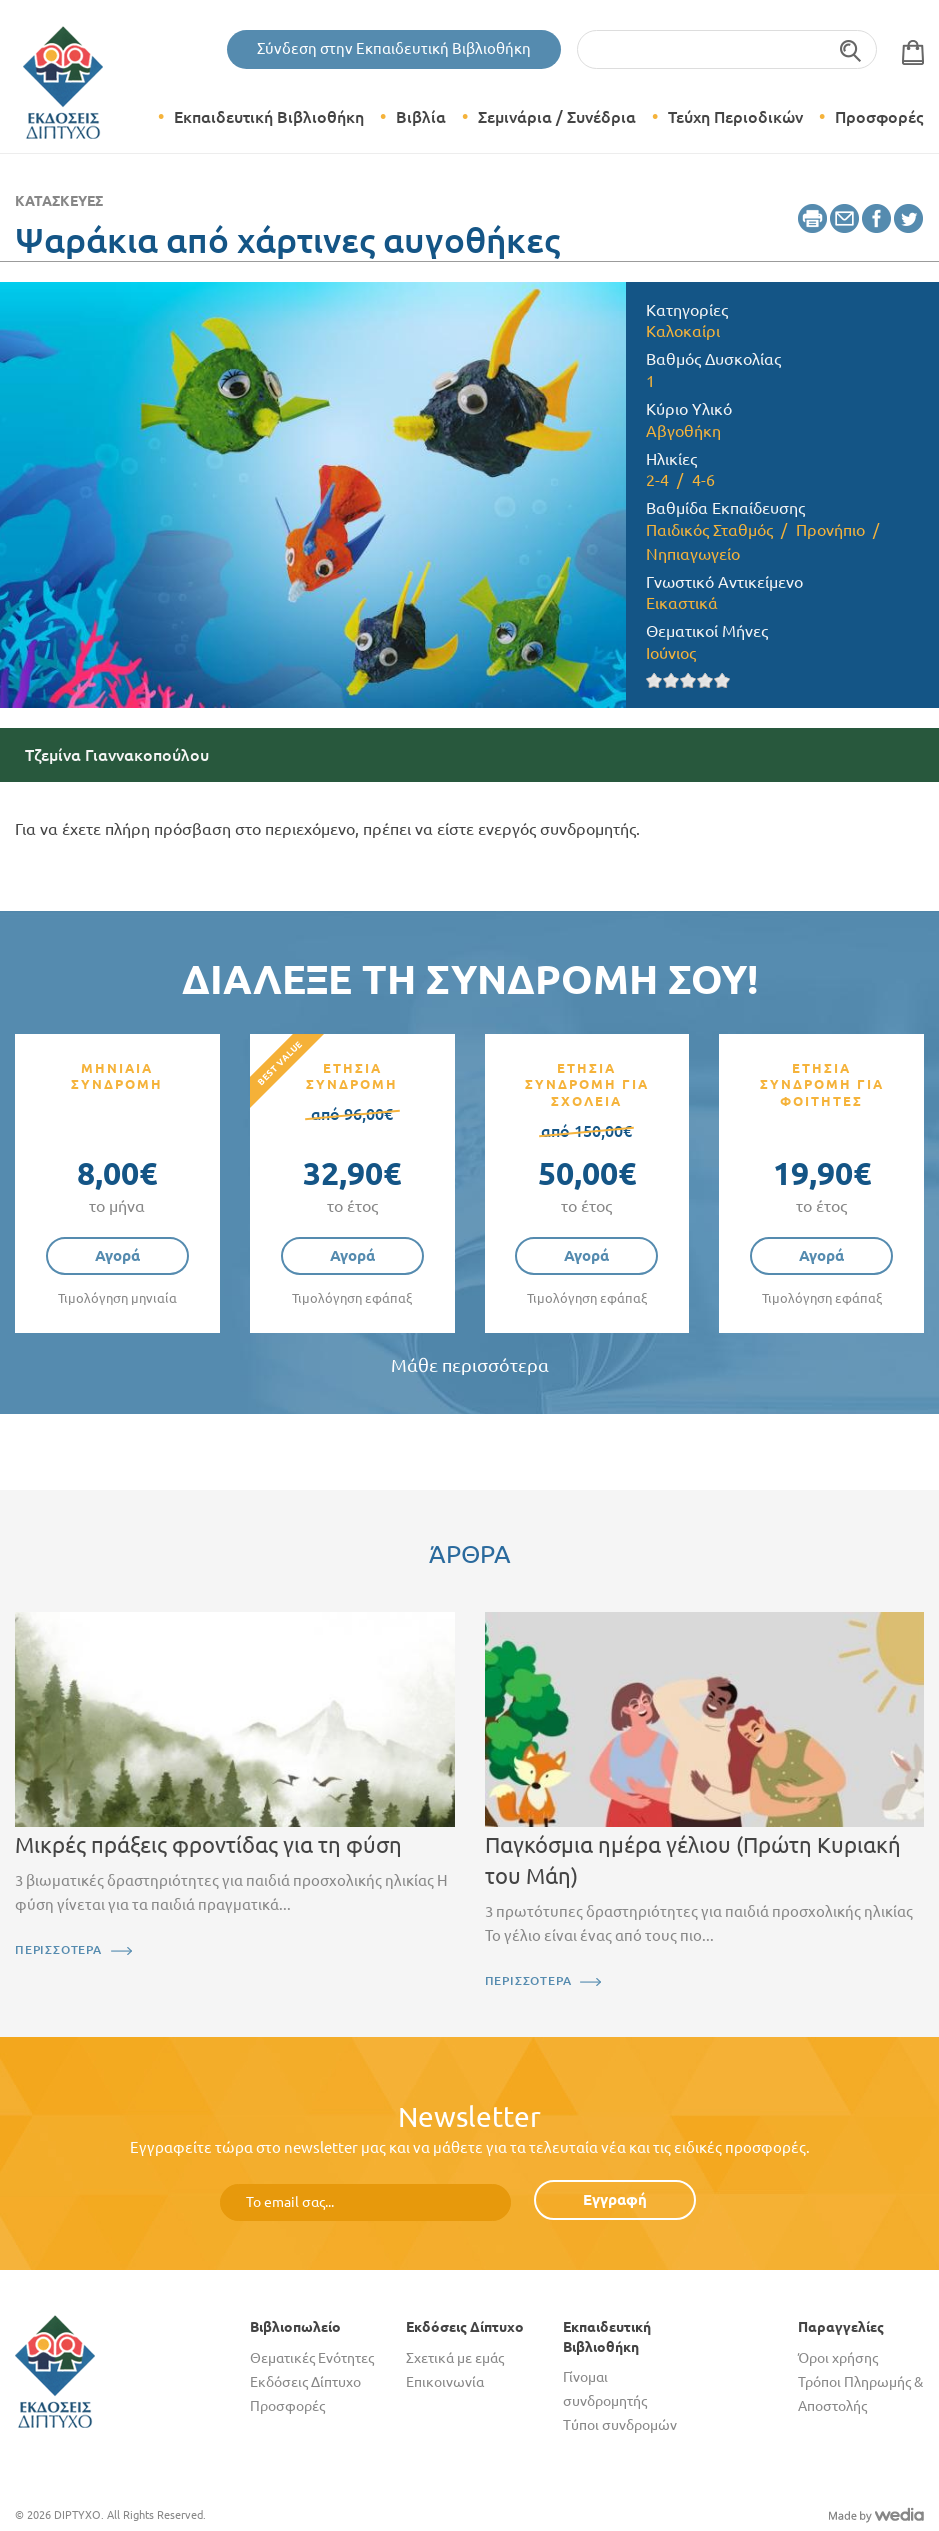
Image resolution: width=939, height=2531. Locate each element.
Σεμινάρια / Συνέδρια (557, 117)
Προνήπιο (830, 530)
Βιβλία (421, 117)
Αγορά (117, 1255)
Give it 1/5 (654, 680)
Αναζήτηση (851, 49)
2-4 (657, 480)
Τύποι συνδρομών (620, 2425)
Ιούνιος (671, 653)
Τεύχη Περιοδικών (735, 117)
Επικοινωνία (445, 2382)
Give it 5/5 (722, 680)
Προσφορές (879, 117)
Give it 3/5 (688, 680)
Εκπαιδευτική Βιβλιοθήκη (269, 117)
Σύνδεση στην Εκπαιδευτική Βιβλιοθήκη (394, 48)
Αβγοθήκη (683, 431)
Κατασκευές (59, 201)
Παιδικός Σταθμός (709, 530)
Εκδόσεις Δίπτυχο (305, 2382)
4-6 (703, 480)
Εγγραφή (615, 2199)
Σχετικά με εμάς (455, 2358)
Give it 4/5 (705, 680)
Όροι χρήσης (838, 2358)
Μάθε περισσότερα (470, 1365)
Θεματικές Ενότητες (312, 2358)
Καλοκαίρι (683, 331)
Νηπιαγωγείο (693, 554)
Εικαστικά (682, 603)
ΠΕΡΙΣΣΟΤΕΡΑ (58, 1949)
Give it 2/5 (671, 680)
